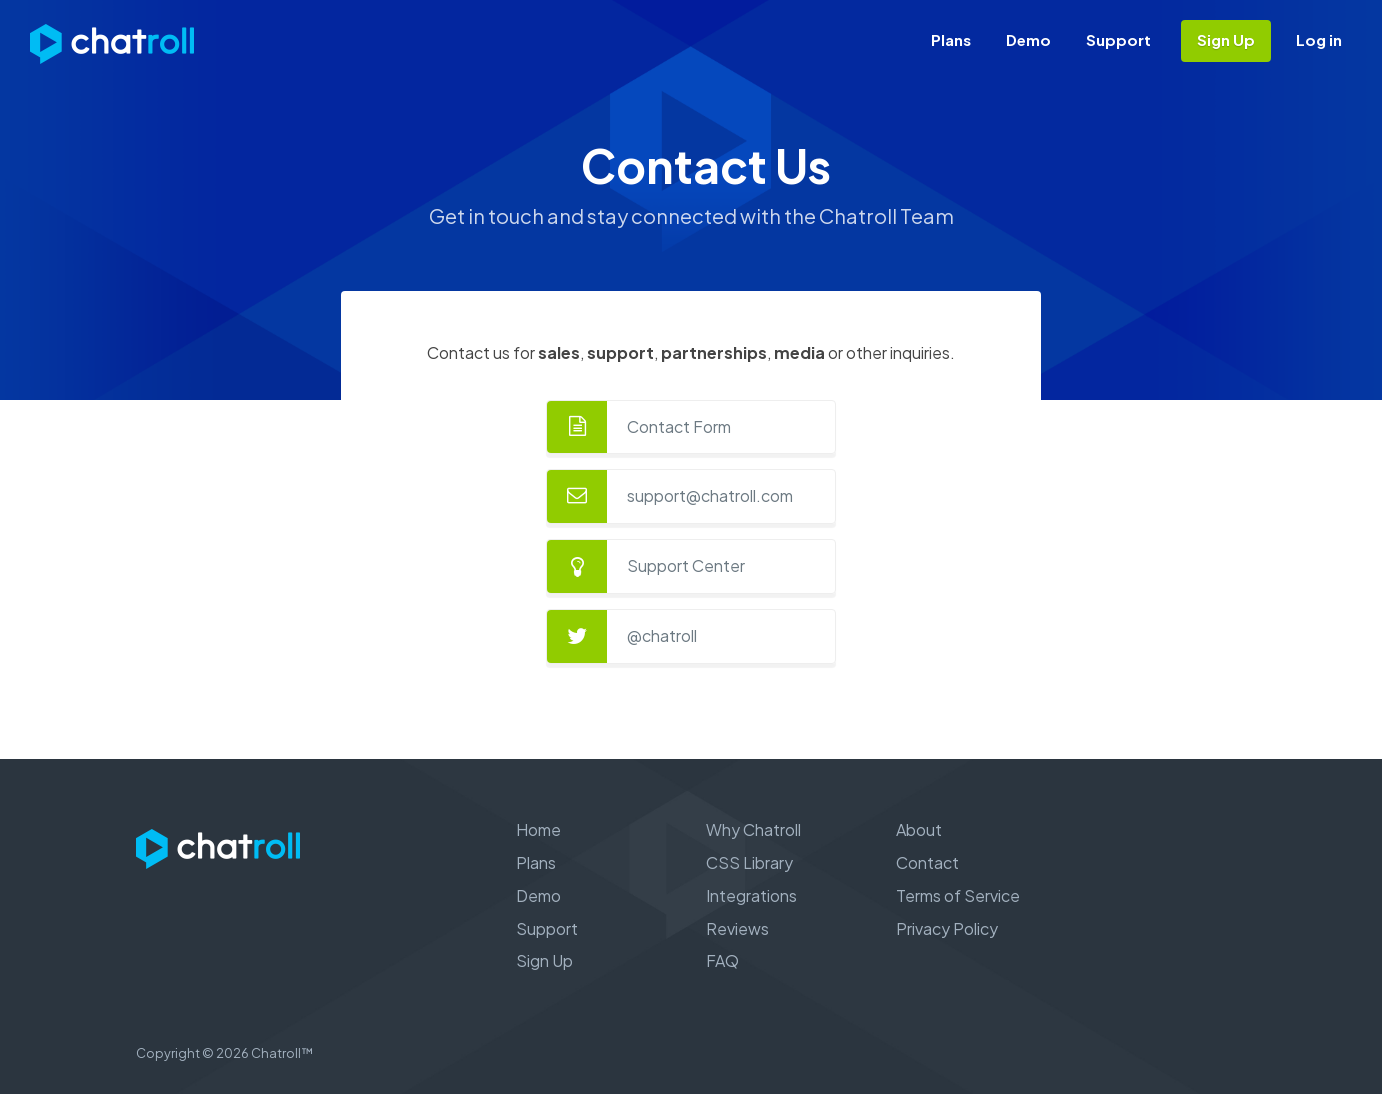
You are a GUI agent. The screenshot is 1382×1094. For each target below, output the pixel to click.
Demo (1028, 39)
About (919, 829)
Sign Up (1226, 39)
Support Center (686, 565)
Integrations (751, 895)
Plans (951, 39)
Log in (1319, 39)
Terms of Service (958, 895)
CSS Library (749, 862)
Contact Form (679, 426)
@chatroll (662, 635)
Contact (927, 862)
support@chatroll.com (710, 495)
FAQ (722, 960)
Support (1118, 39)
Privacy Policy (947, 928)
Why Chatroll (753, 829)
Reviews (737, 928)
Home (538, 829)
